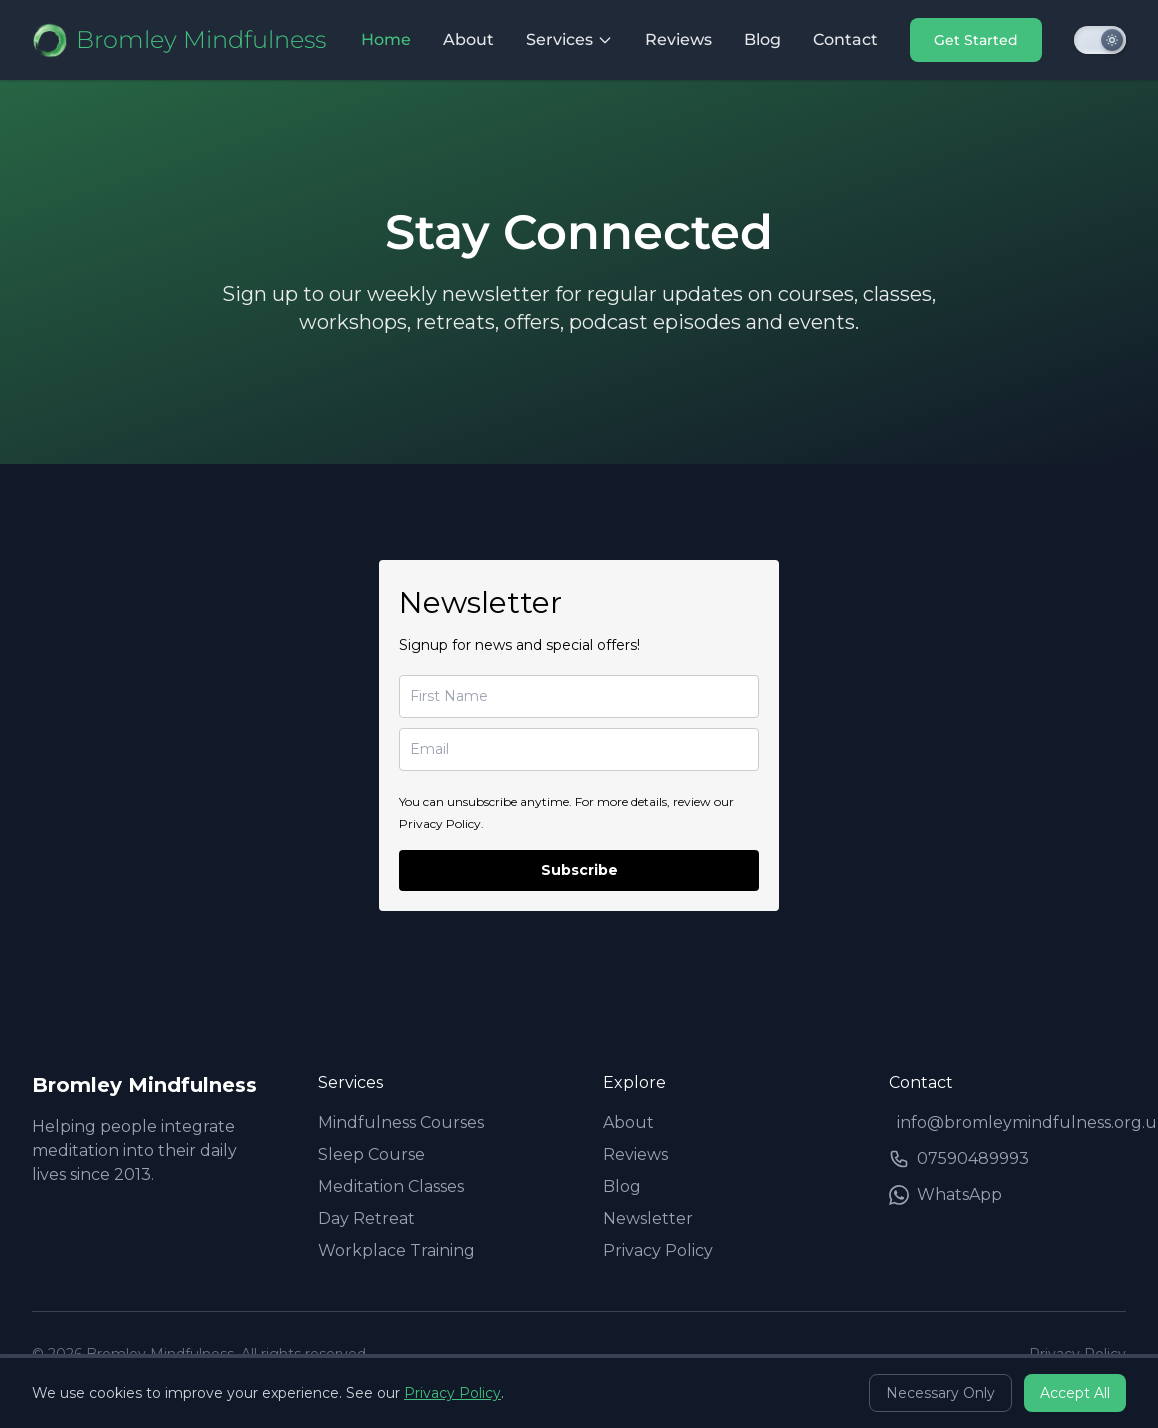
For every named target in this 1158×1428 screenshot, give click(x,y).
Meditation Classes (391, 1186)
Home (386, 39)
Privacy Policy (658, 1250)
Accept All (1075, 1393)
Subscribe (579, 870)
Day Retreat (366, 1218)
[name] (579, 696)
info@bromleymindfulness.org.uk (1012, 1122)
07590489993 (959, 1159)
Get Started (976, 40)
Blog (762, 39)
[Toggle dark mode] (1100, 40)
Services (569, 39)
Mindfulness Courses (401, 1122)
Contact (845, 39)
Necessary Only (940, 1393)
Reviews (678, 39)
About (468, 39)
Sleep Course (371, 1154)
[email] (579, 749)
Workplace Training (396, 1250)
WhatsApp (945, 1195)
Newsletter (648, 1218)
